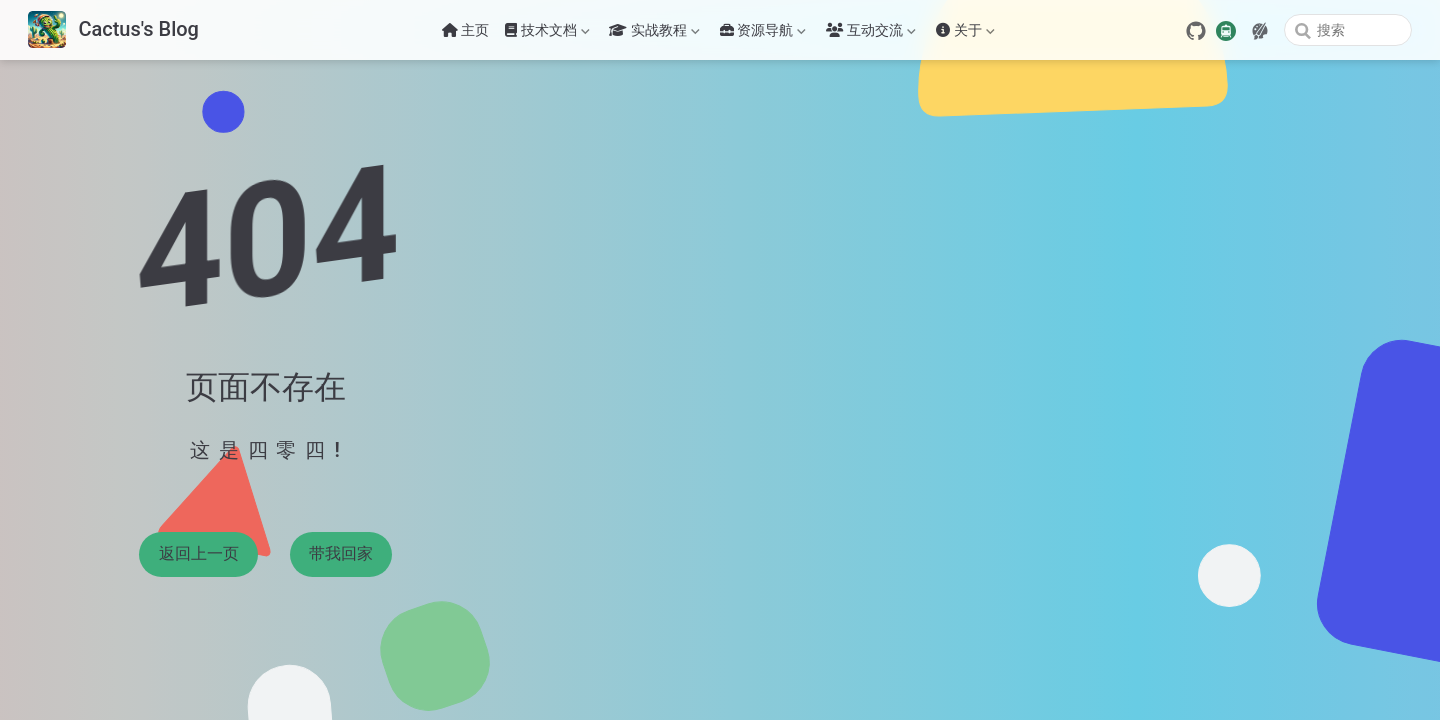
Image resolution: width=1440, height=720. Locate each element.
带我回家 (341, 553)
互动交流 (871, 34)
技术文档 (547, 34)
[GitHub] (1196, 31)
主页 (466, 30)
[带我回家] (113, 30)
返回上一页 (199, 553)
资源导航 (763, 34)
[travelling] (1226, 29)
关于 (965, 34)
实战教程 (654, 34)
